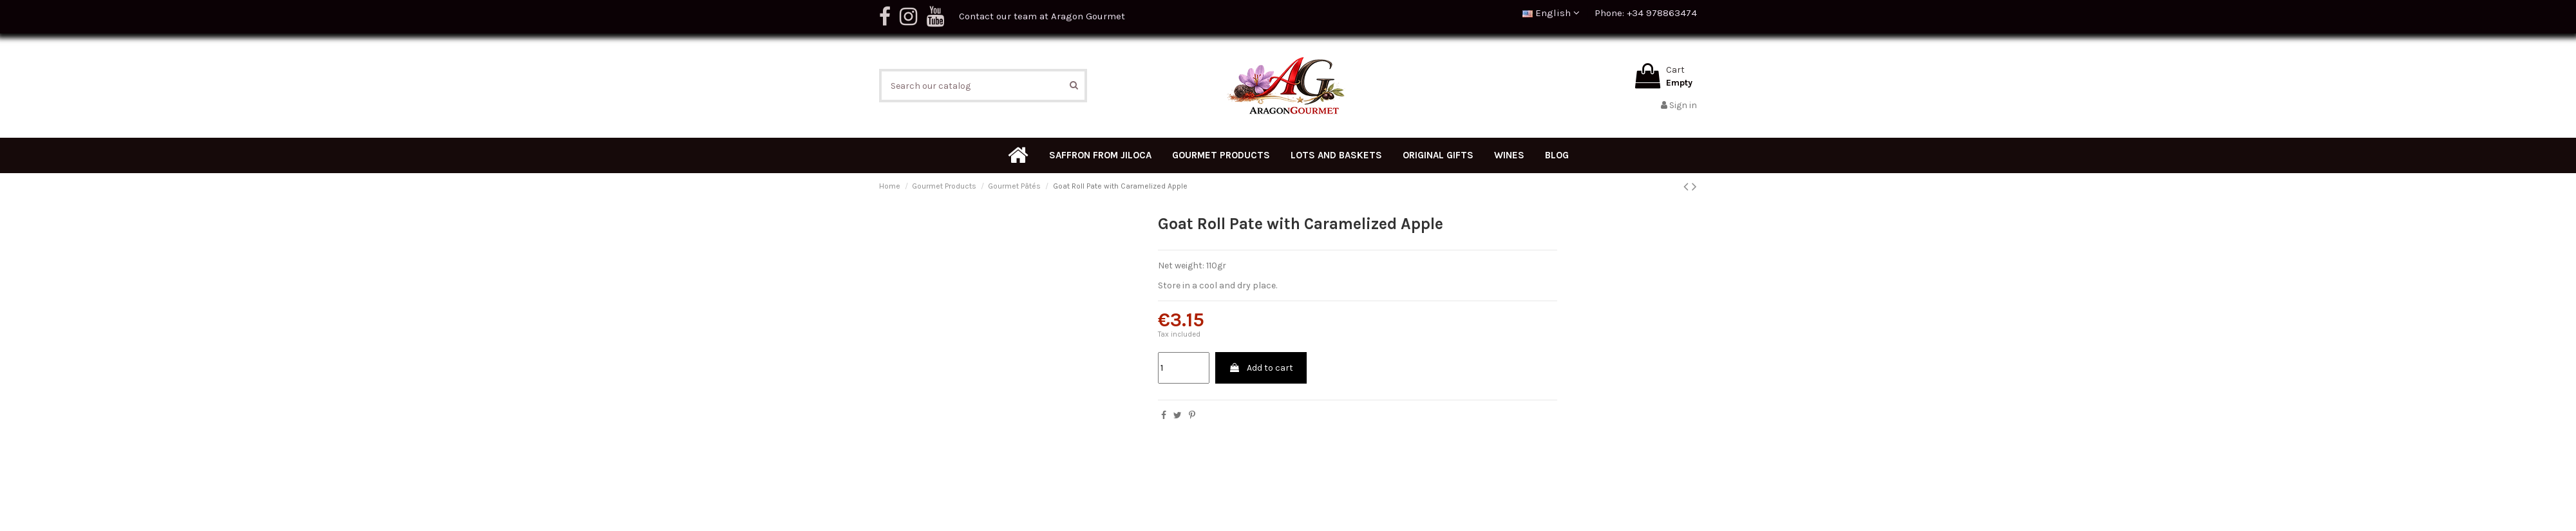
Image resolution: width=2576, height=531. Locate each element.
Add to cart (1261, 367)
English (1551, 13)
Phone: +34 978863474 (1646, 13)
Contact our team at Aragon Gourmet (1042, 16)
